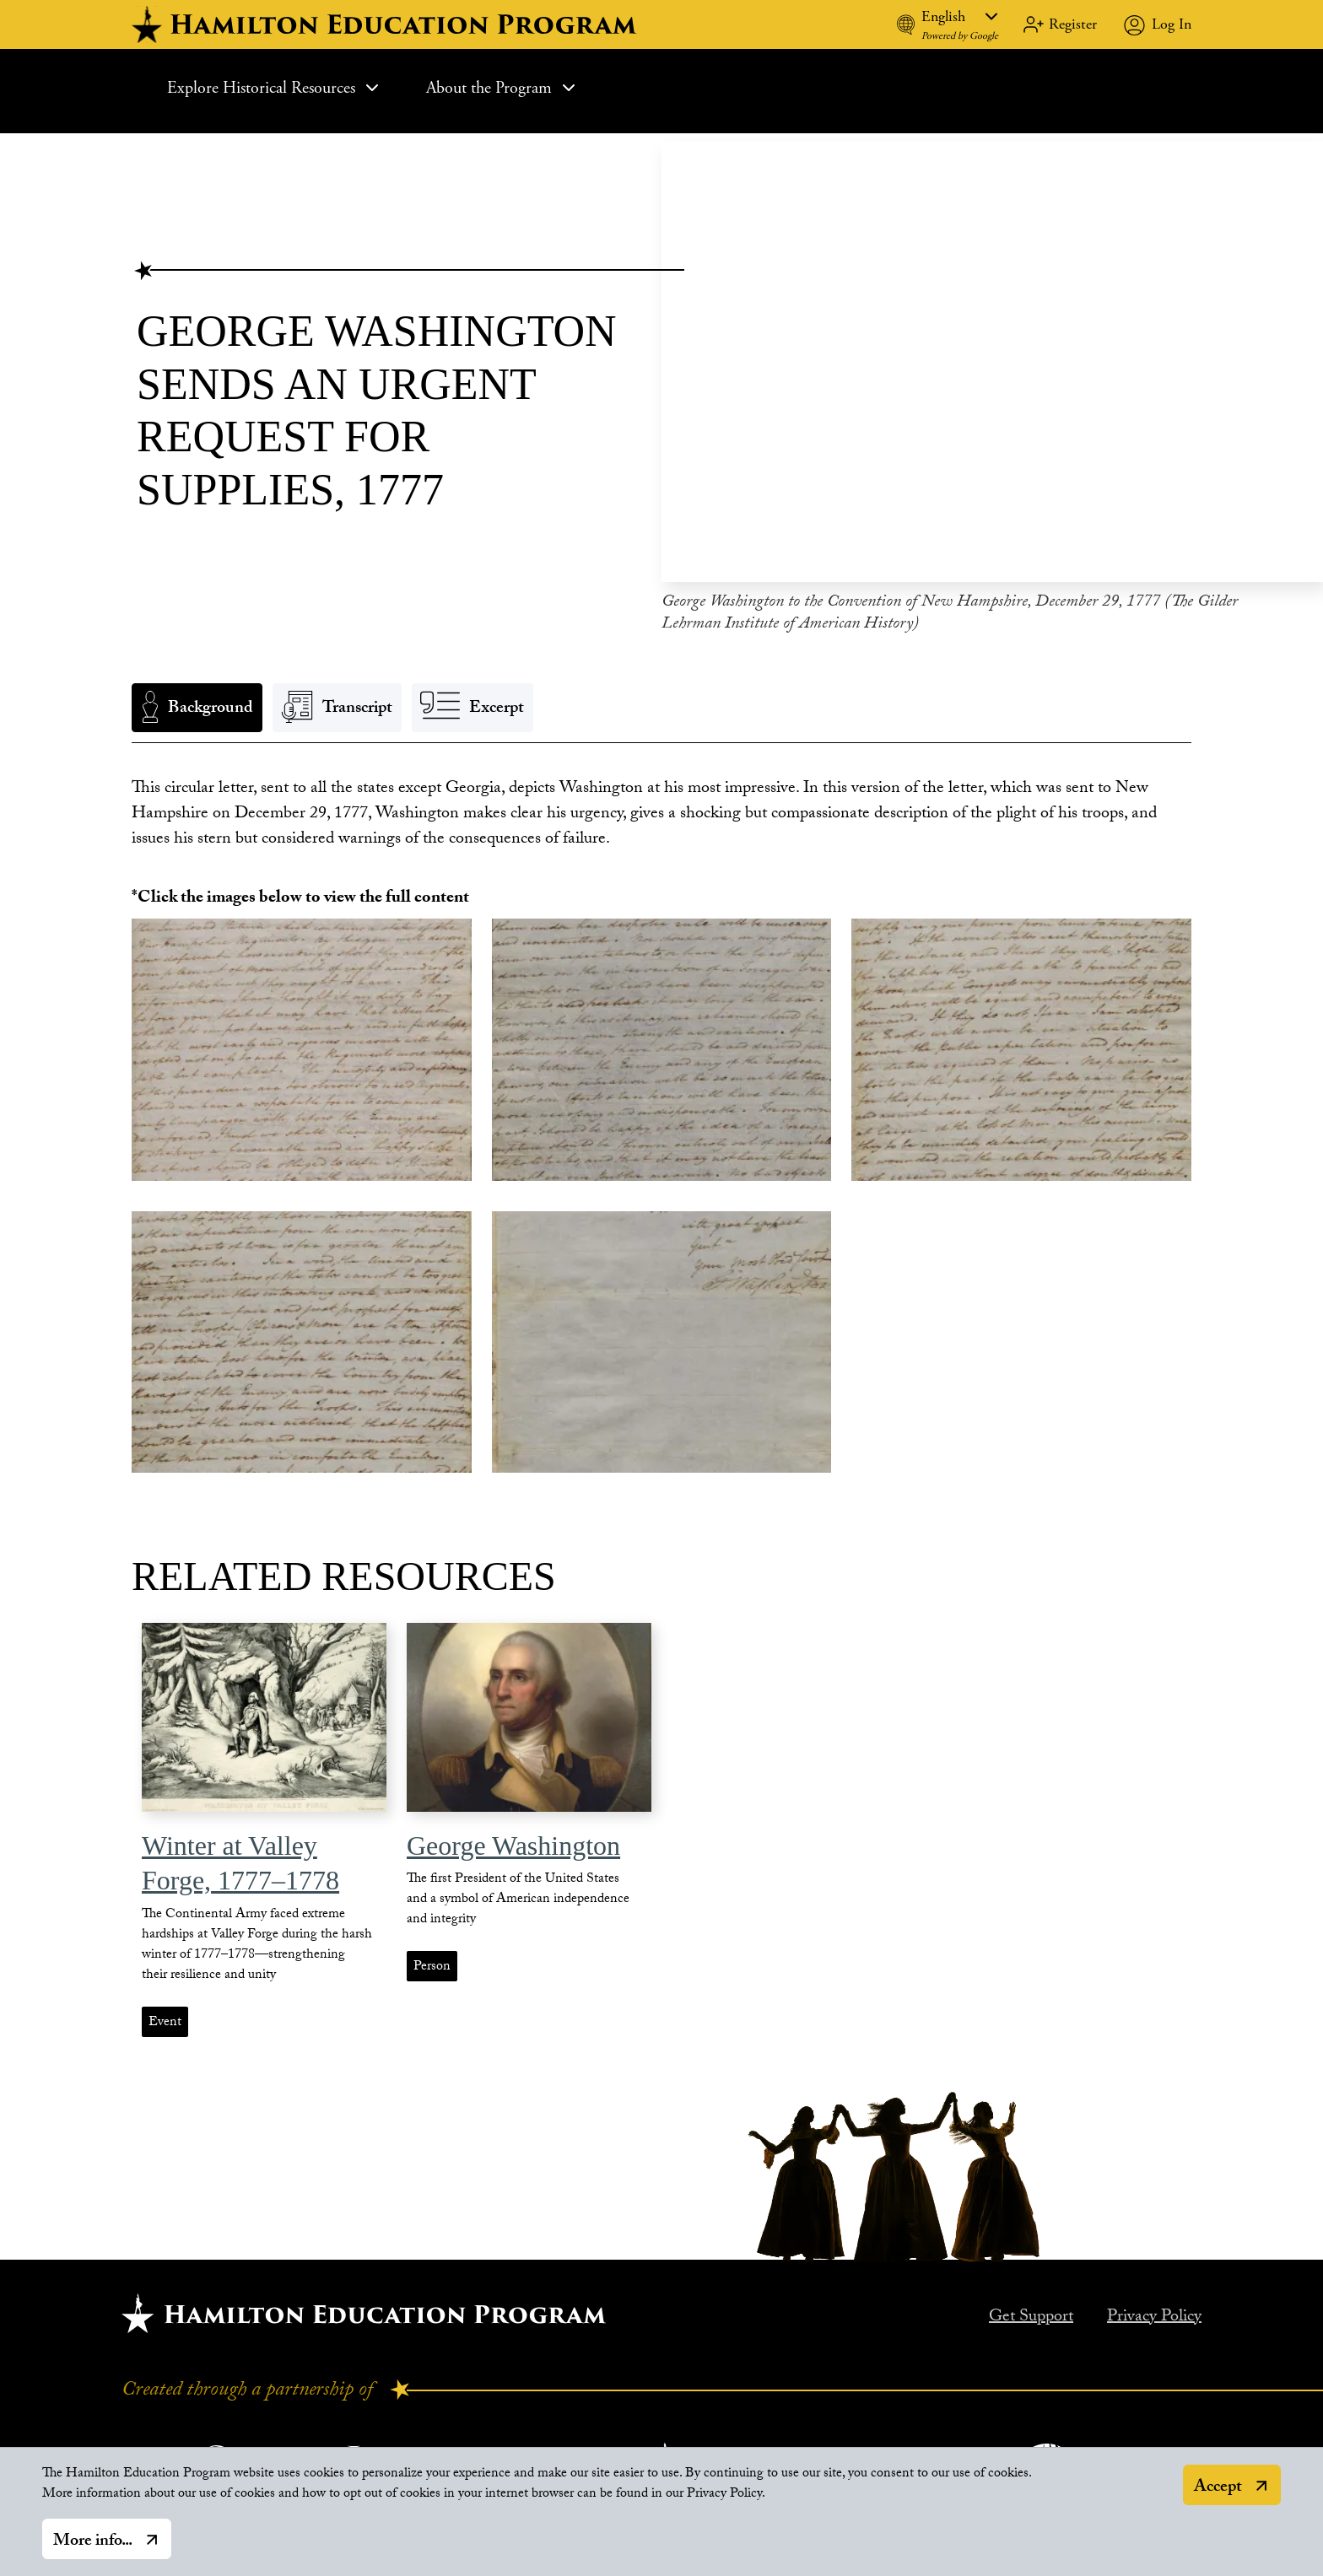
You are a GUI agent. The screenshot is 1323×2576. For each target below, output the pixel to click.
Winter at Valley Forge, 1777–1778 (240, 1855)
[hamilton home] (386, 24)
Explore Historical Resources (274, 88)
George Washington (513, 1837)
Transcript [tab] (357, 701)
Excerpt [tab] (496, 701)
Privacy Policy (1154, 2309)
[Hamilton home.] (364, 2305)
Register (1073, 24)
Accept (1218, 2488)
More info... (92, 2542)
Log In (1171, 24)
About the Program (502, 88)
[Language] (959, 16)
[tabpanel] (661, 806)
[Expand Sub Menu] (372, 88)
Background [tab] (210, 701)
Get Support (1031, 2309)
